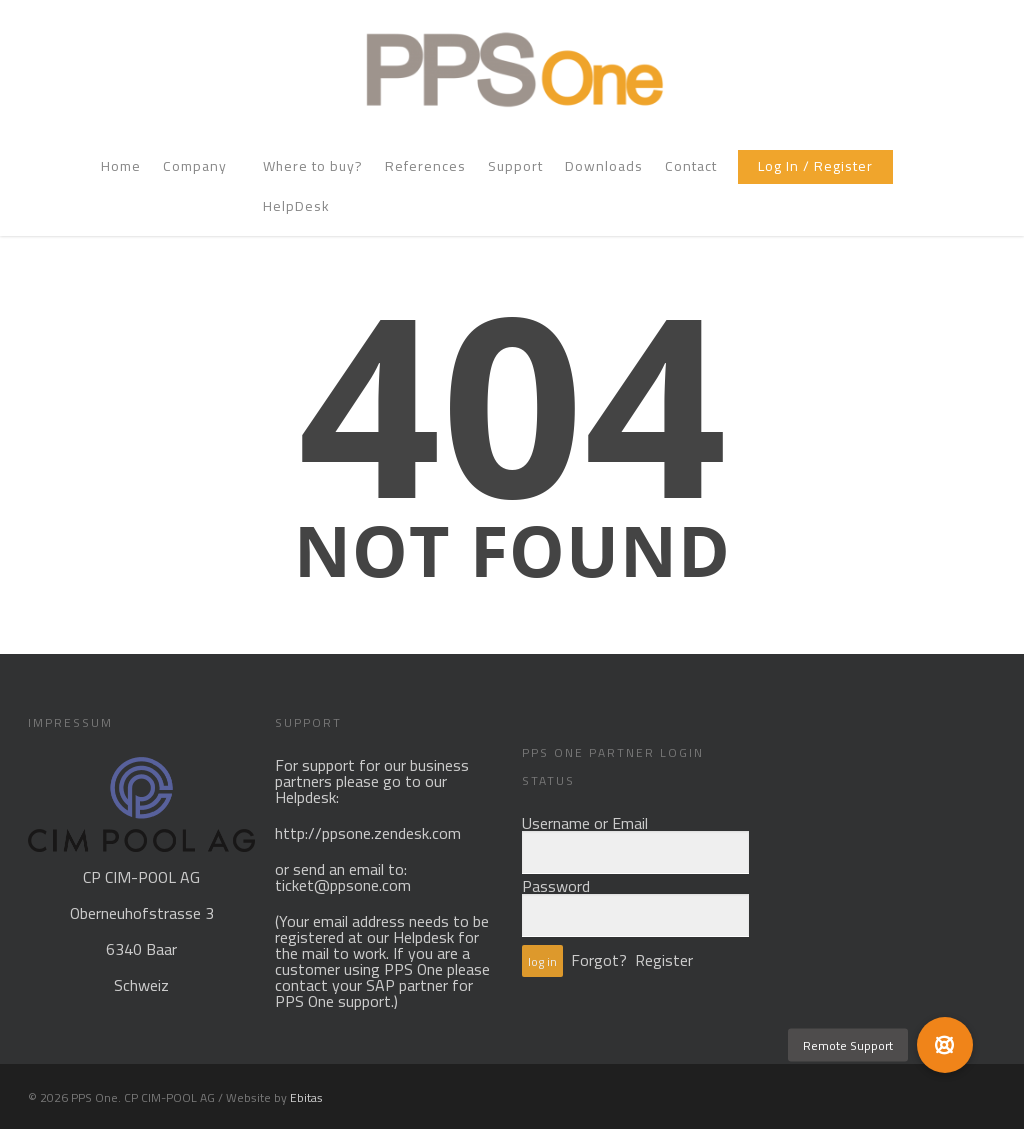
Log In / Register (815, 168)
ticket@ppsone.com (343, 885)
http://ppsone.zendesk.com (368, 833)
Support (515, 168)
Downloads (604, 168)
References (425, 168)
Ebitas (306, 1097)
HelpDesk (296, 208)
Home (121, 168)
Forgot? (599, 960)
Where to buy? (313, 168)
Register (664, 960)
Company (203, 168)
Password (556, 886)
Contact (691, 168)
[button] (945, 1045)
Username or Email (585, 823)
